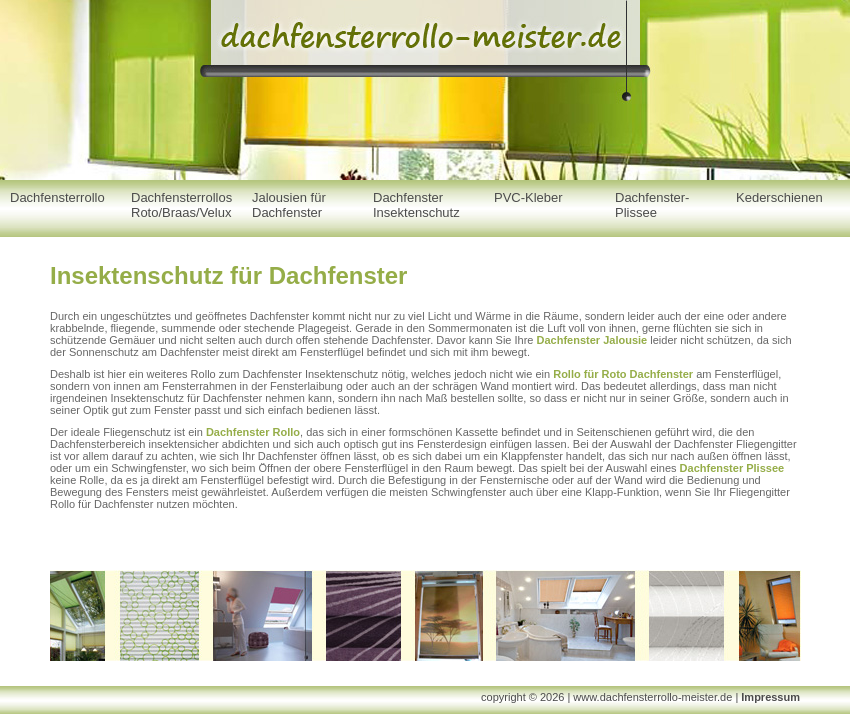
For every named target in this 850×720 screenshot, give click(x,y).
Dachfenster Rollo (253, 432)
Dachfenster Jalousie (592, 340)
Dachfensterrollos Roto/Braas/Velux (181, 205)
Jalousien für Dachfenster (289, 205)
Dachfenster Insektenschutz (416, 205)
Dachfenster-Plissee (652, 205)
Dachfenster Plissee (732, 468)
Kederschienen (779, 197)
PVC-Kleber (528, 197)
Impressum (770, 697)
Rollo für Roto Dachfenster (623, 374)
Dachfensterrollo (57, 197)
